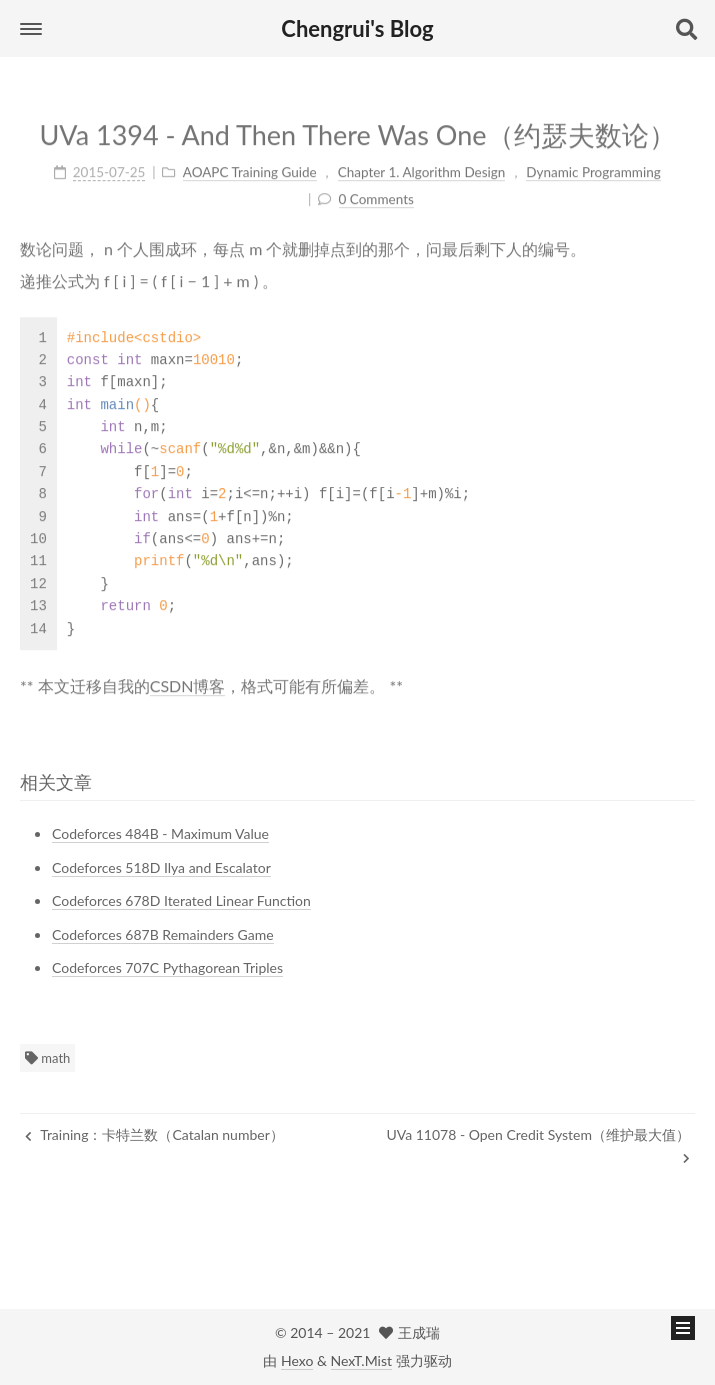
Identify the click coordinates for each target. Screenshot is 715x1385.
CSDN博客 (188, 682)
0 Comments (376, 196)
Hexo (297, 1360)
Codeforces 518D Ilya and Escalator (161, 867)
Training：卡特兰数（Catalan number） (154, 1134)
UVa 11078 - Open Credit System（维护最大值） (538, 1145)
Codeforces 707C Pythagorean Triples (167, 967)
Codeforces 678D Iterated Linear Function (181, 900)
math (47, 1058)
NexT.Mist (361, 1360)
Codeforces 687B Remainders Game (163, 934)
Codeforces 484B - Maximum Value (160, 833)
